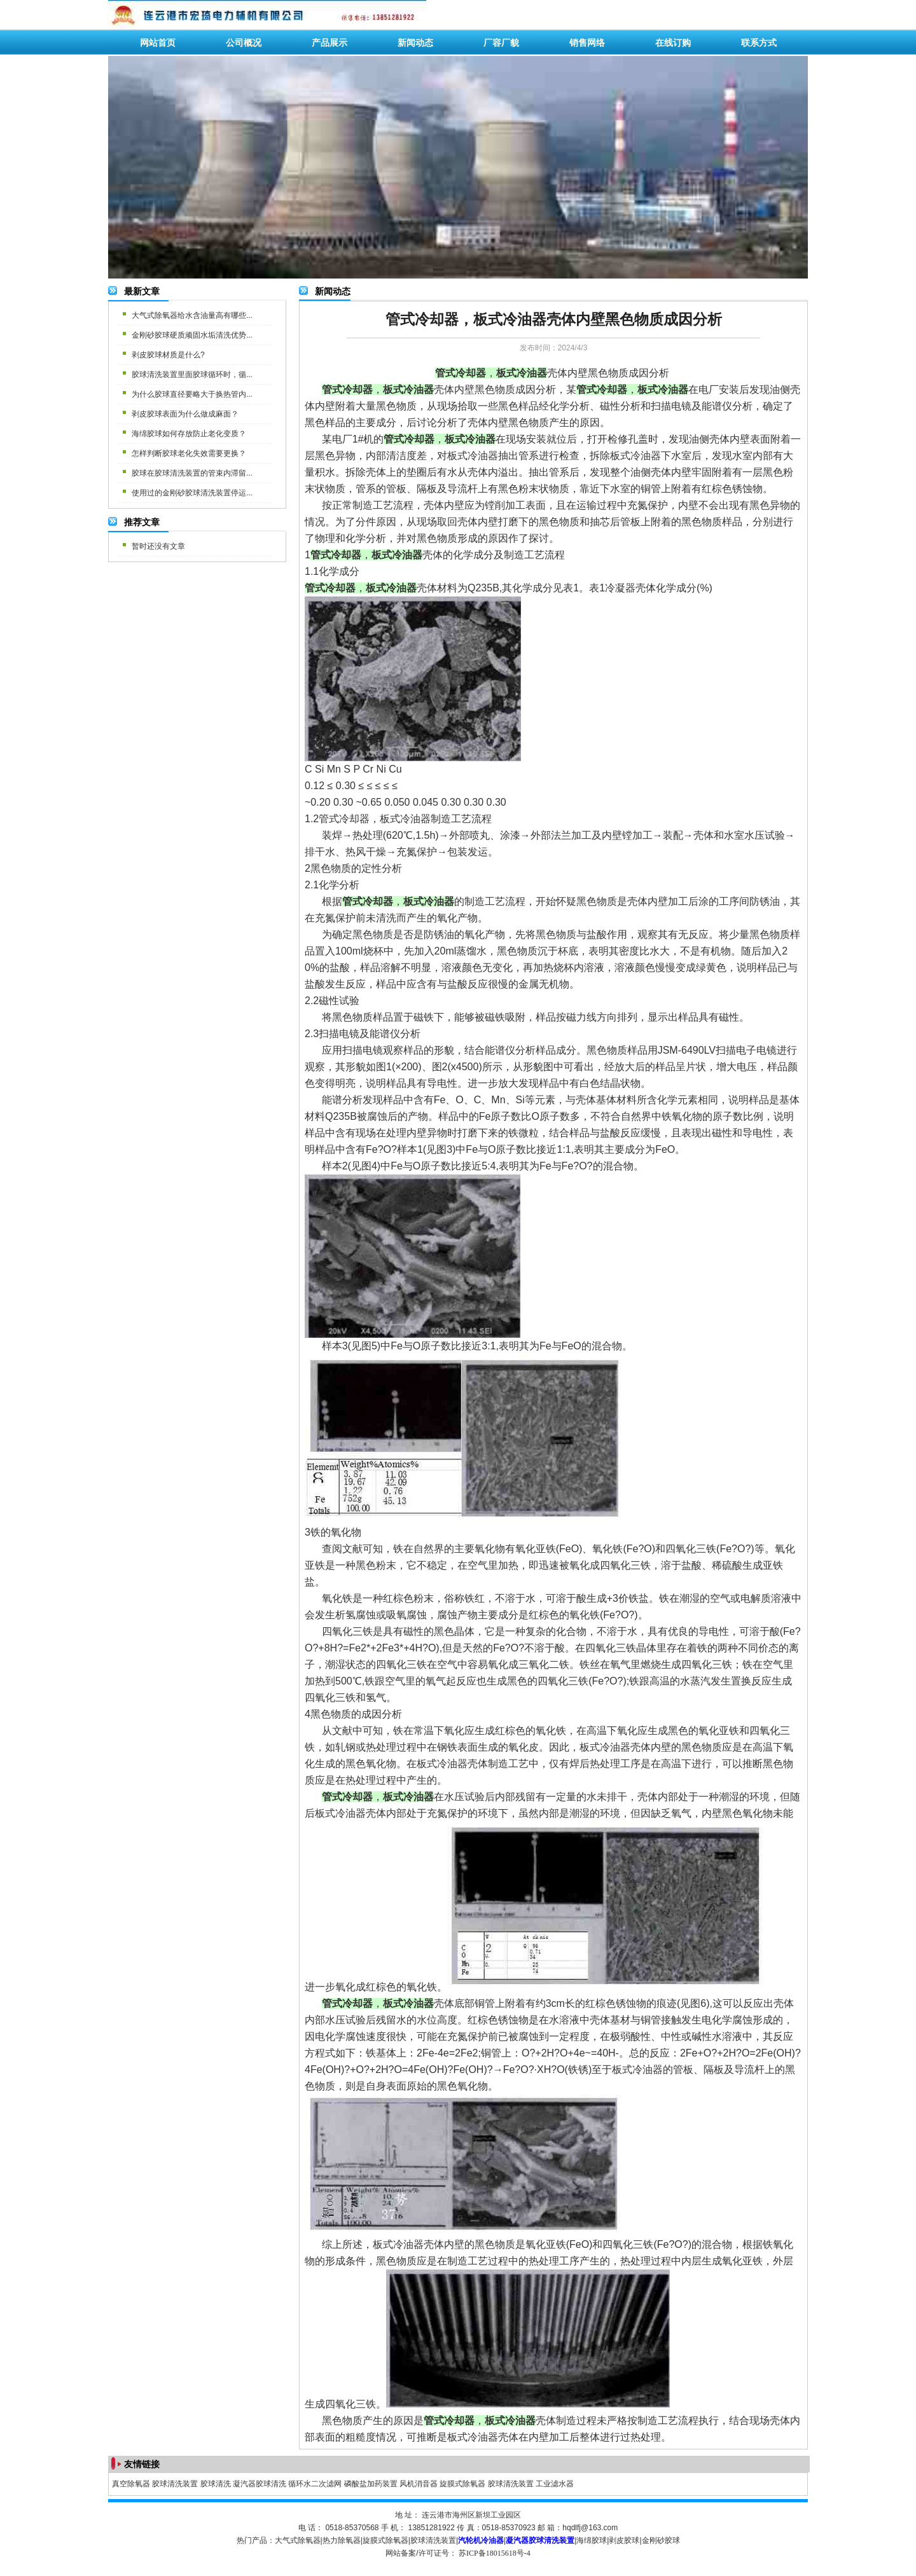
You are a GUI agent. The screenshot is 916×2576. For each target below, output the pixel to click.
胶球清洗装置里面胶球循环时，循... (192, 374)
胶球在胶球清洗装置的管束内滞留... (192, 473)
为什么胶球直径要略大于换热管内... (192, 394)
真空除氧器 (131, 2483)
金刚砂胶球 (661, 2540)
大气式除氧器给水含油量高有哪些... (192, 315)
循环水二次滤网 (315, 2483)
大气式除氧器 (298, 2540)
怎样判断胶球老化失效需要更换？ (189, 453)
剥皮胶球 (624, 2540)
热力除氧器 (342, 2540)
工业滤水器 (555, 2483)
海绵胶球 (591, 2540)
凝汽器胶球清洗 (259, 2483)
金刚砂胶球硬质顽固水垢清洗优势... (192, 335)
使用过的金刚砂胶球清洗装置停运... (192, 492)
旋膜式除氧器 (462, 2483)
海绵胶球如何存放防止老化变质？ (189, 433)
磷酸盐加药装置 (371, 2483)
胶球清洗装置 (175, 2483)
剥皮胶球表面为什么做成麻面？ (185, 414)
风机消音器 (418, 2483)
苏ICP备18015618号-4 (495, 2553)
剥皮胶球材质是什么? (168, 354)
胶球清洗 (215, 2483)
